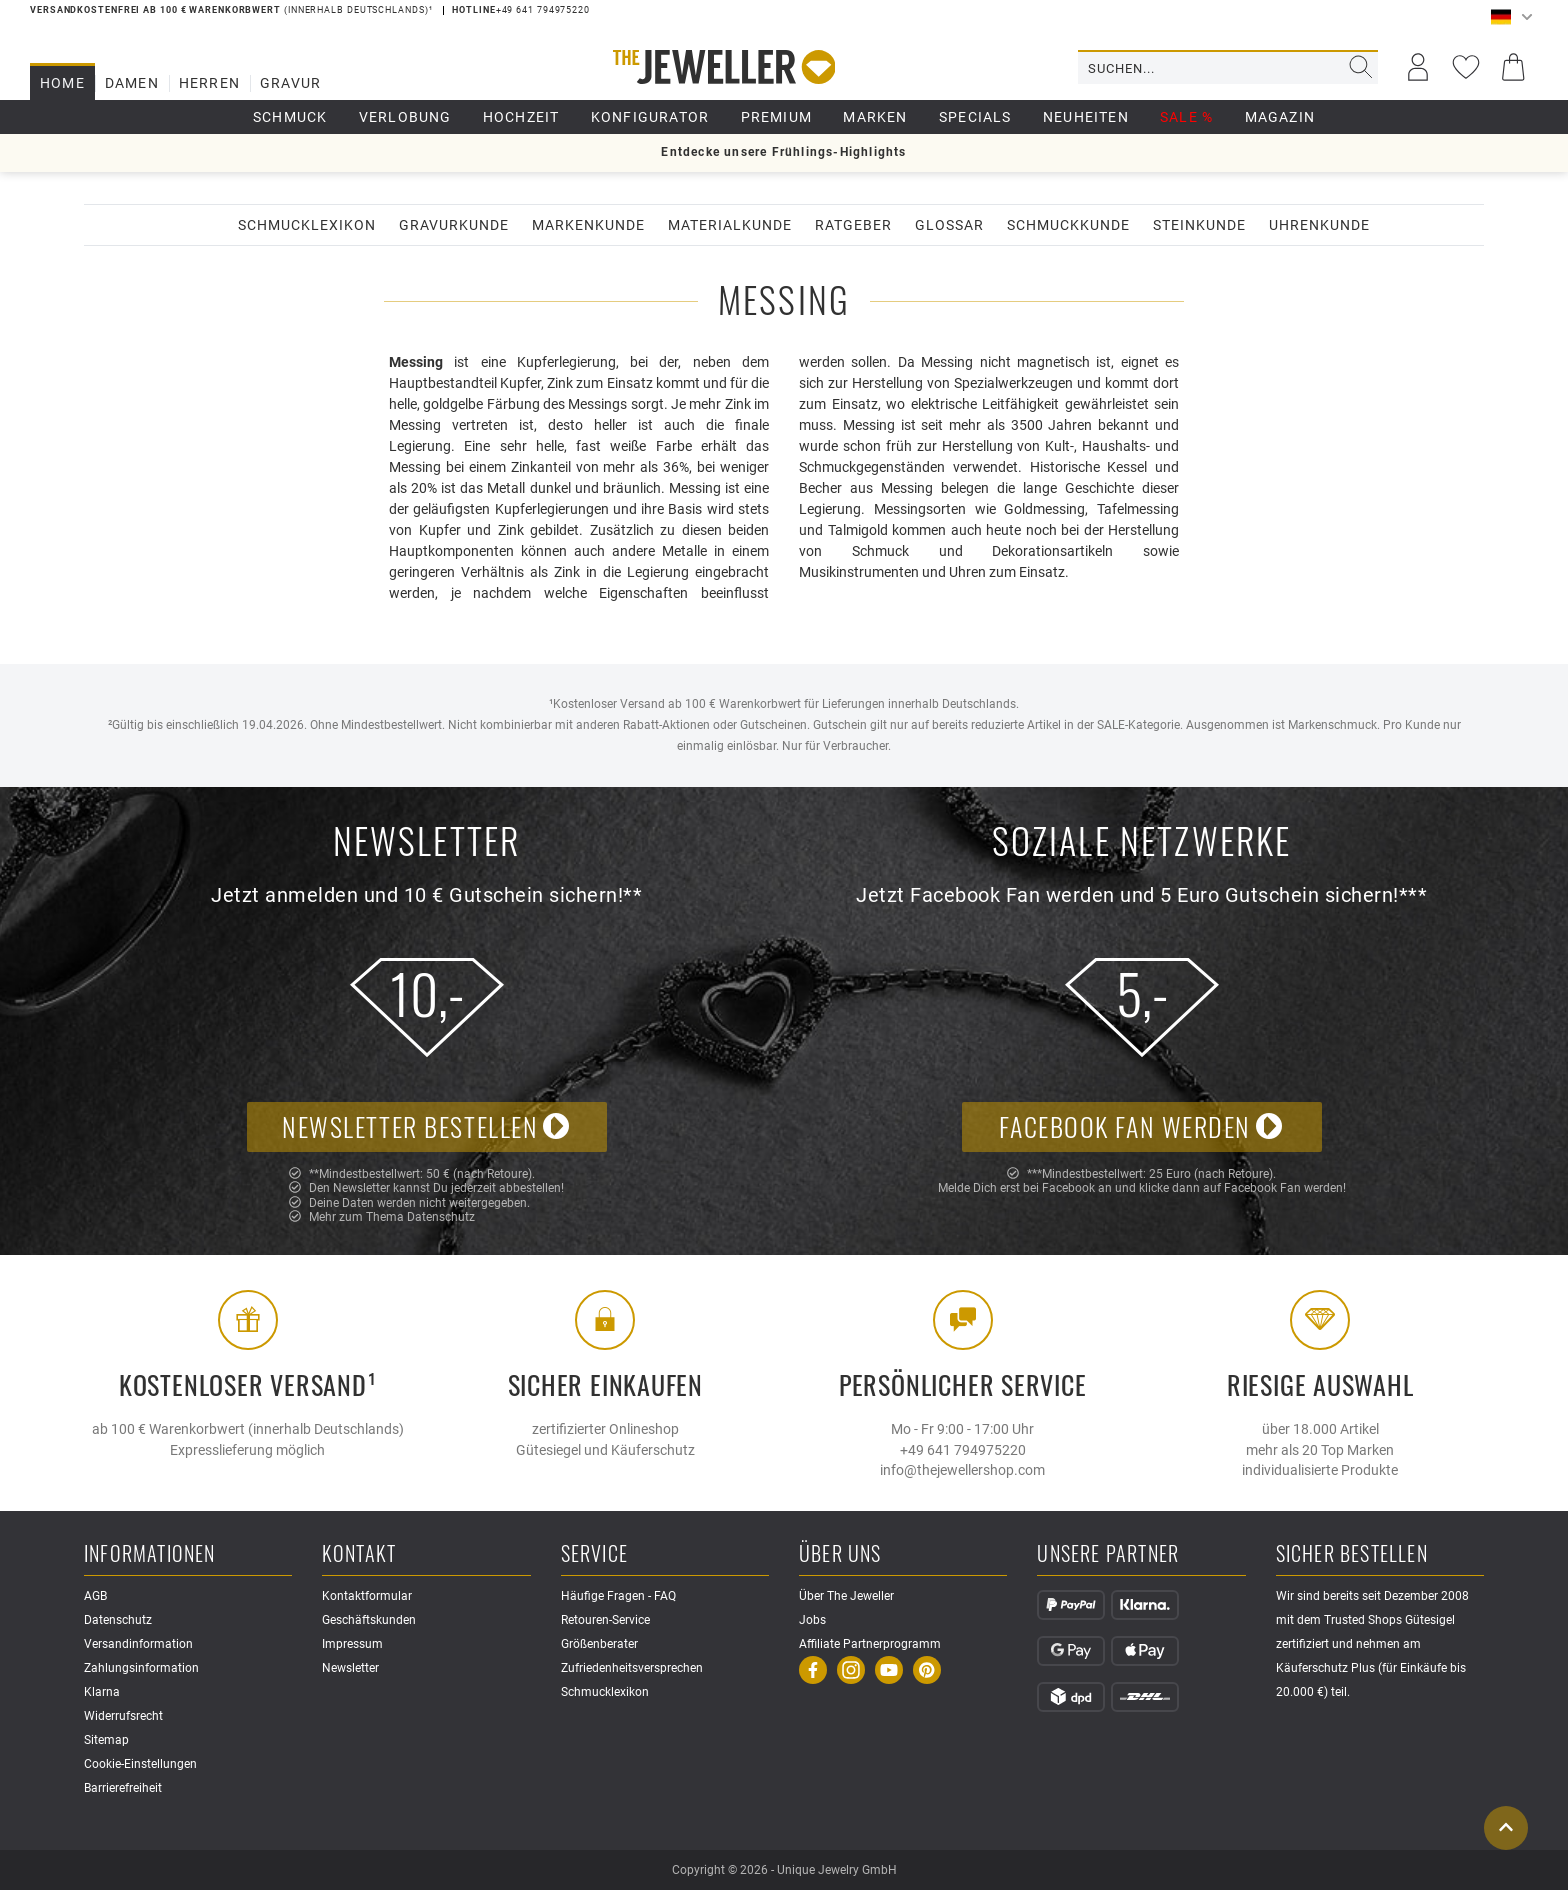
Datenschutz (441, 1217)
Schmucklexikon (307, 225)
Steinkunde (1199, 225)
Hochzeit (521, 117)
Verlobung (405, 117)
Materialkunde (730, 225)
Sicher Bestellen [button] (1352, 1554)
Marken (875, 117)
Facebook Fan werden (1141, 1126)
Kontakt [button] (358, 1554)
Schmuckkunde (1068, 225)
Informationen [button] (150, 1554)
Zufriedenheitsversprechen (632, 1668)
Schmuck (290, 117)
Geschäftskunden (369, 1620)
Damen (132, 83)
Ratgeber (853, 225)
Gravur (290, 83)
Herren (209, 83)
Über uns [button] (840, 1554)
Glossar (949, 225)
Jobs (812, 1620)
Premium (776, 117)
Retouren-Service (605, 1620)
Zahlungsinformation (141, 1668)
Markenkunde (588, 225)
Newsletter (350, 1668)
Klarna (102, 1692)
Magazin (1280, 117)
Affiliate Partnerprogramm (870, 1644)
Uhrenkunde (1319, 225)
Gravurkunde (454, 225)
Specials (975, 117)
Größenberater (599, 1644)
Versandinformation (138, 1644)
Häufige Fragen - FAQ (618, 1596)
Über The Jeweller (846, 1596)
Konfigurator (650, 117)
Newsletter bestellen (426, 1126)
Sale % (1186, 117)
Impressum (352, 1644)
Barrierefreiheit (123, 1788)
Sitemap (106, 1740)
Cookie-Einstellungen (140, 1764)
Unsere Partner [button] (1108, 1554)
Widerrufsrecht (123, 1716)
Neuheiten (1086, 117)
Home (62, 83)
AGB (95, 1596)
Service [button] (594, 1554)
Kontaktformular (367, 1596)
